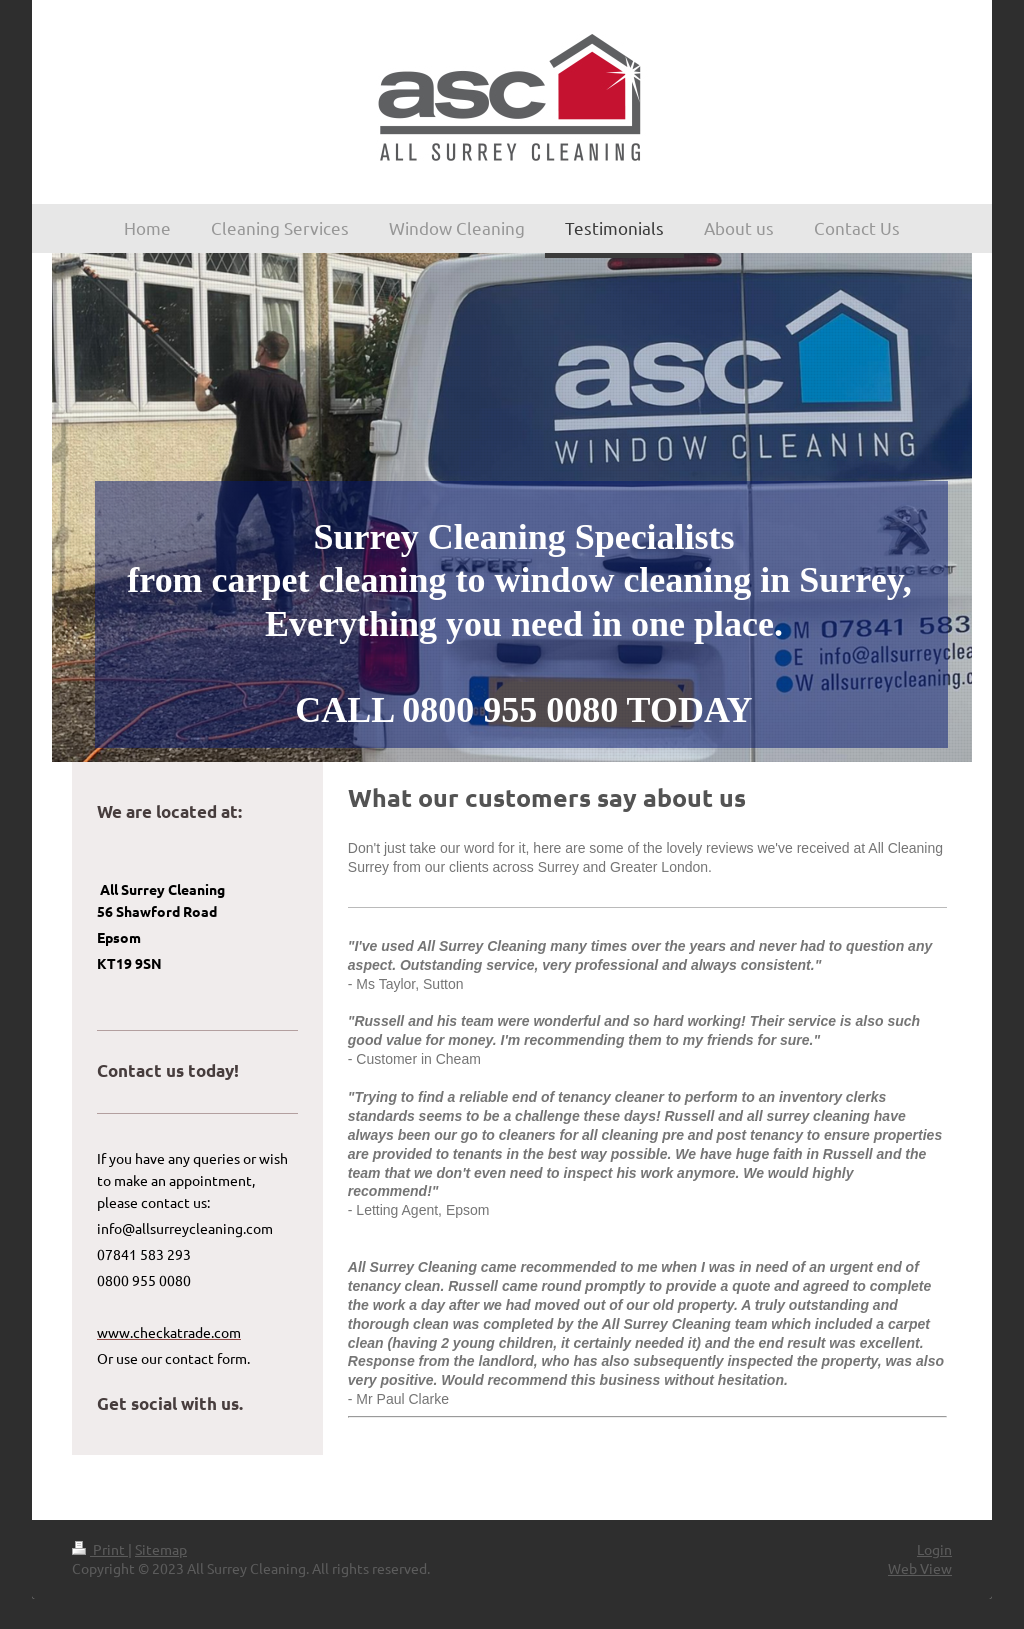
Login (934, 1549)
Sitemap (161, 1549)
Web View (920, 1568)
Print (100, 1549)
